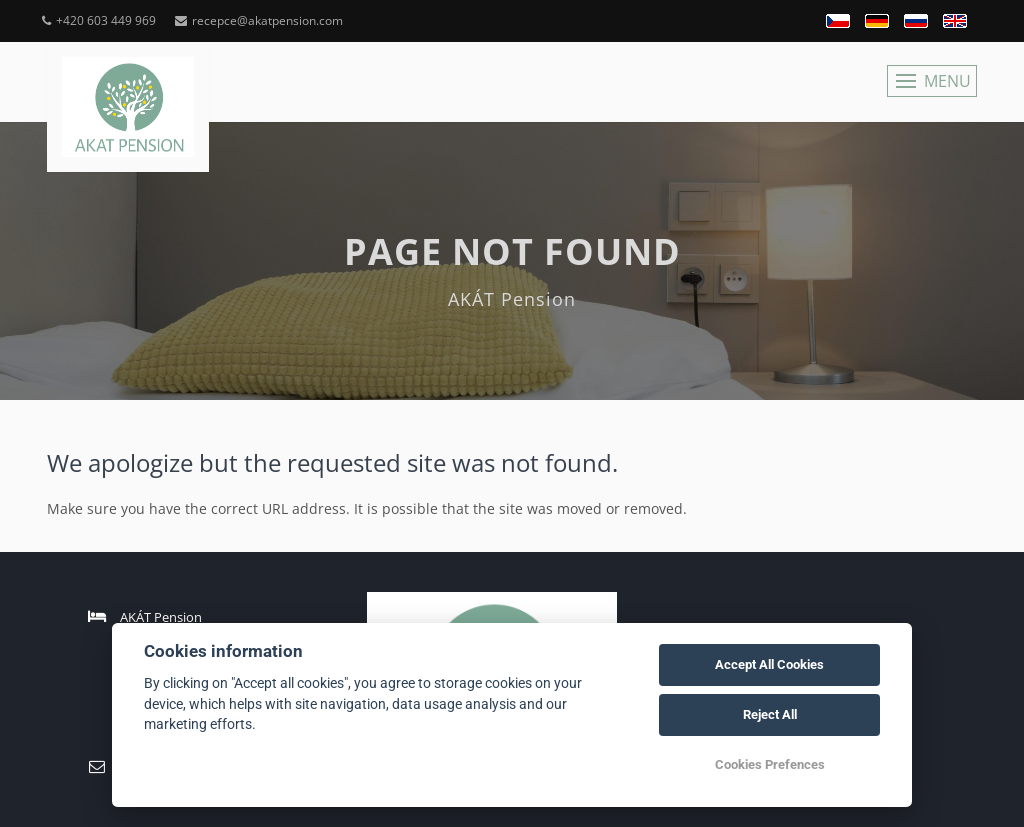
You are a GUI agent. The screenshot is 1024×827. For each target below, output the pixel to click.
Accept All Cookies (769, 664)
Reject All (770, 714)
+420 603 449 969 (99, 20)
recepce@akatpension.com (259, 20)
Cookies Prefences (770, 764)
